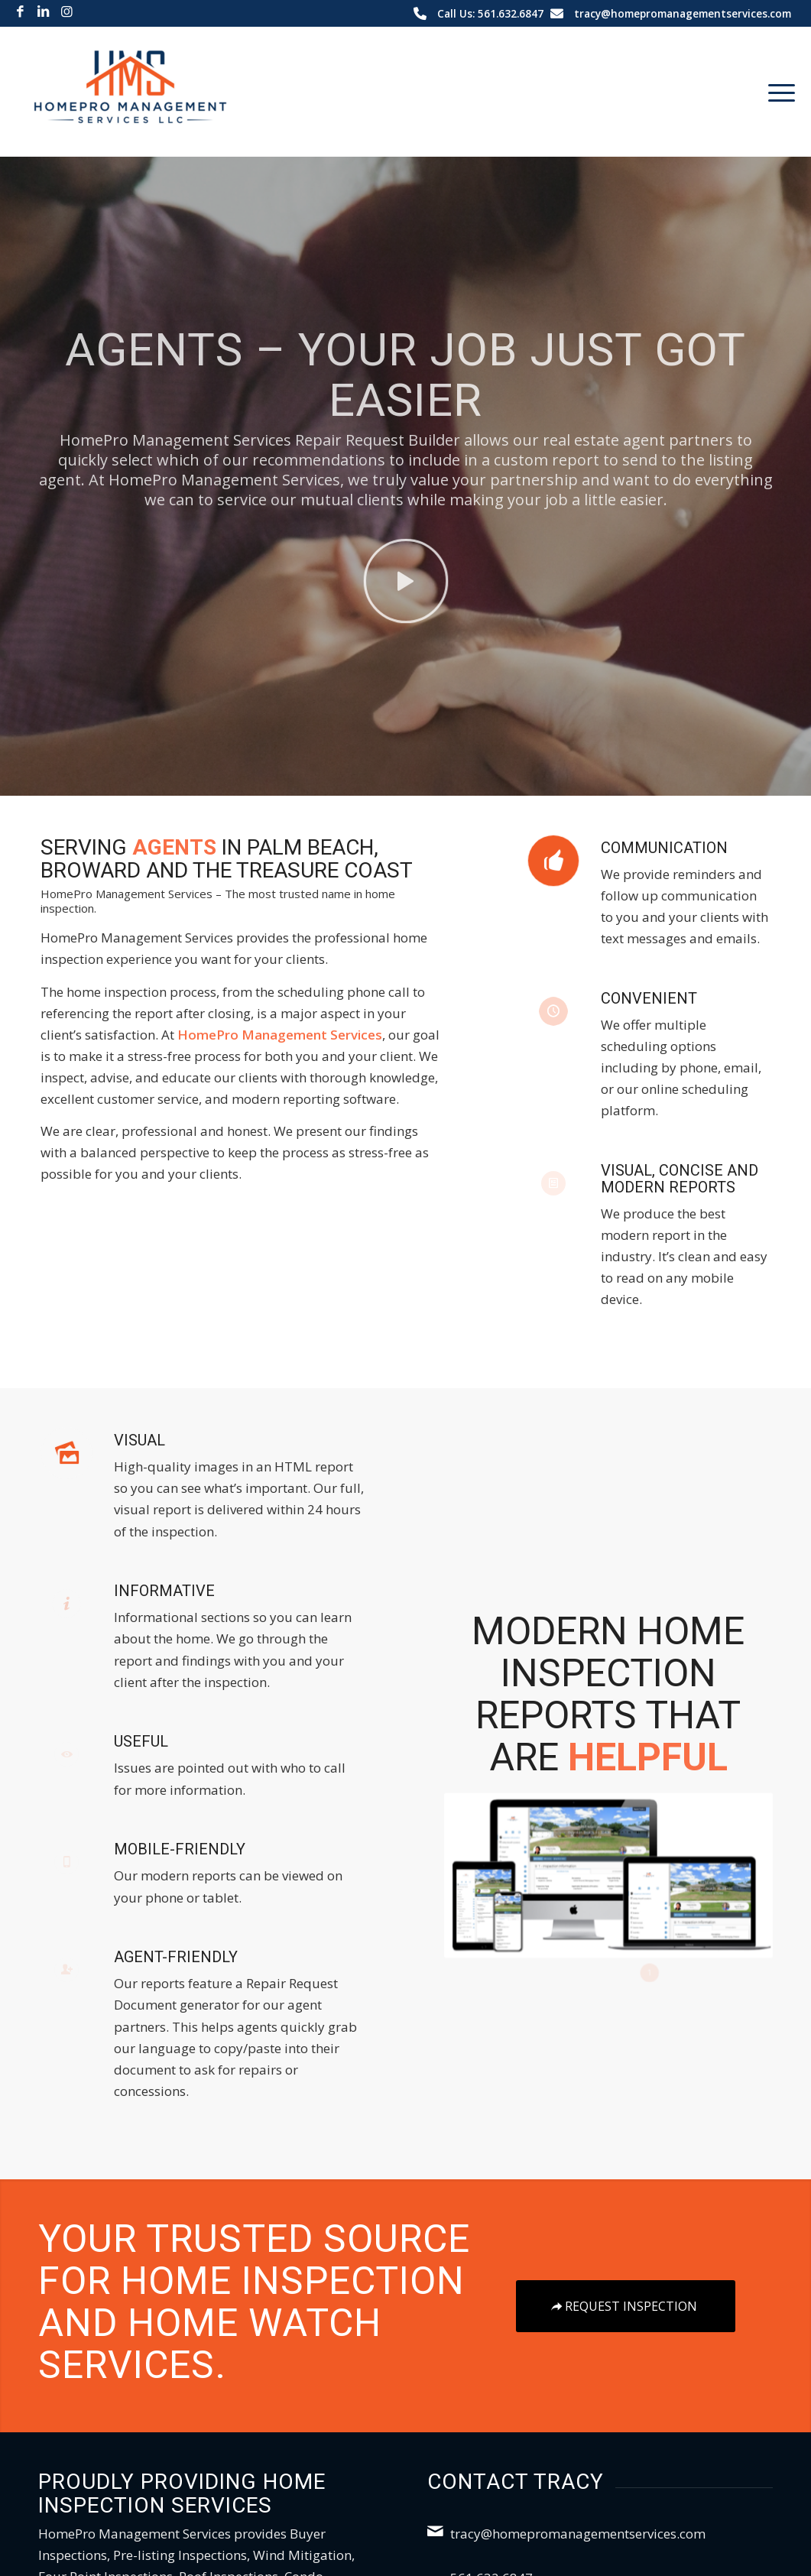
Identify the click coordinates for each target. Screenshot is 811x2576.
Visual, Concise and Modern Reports (679, 1178)
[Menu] (776, 92)
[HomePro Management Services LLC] (130, 92)
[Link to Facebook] (20, 11)
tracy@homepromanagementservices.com (682, 13)
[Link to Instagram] (66, 11)
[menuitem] (776, 92)
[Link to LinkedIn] (43, 11)
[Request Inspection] (625, 2306)
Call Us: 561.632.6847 (490, 13)
